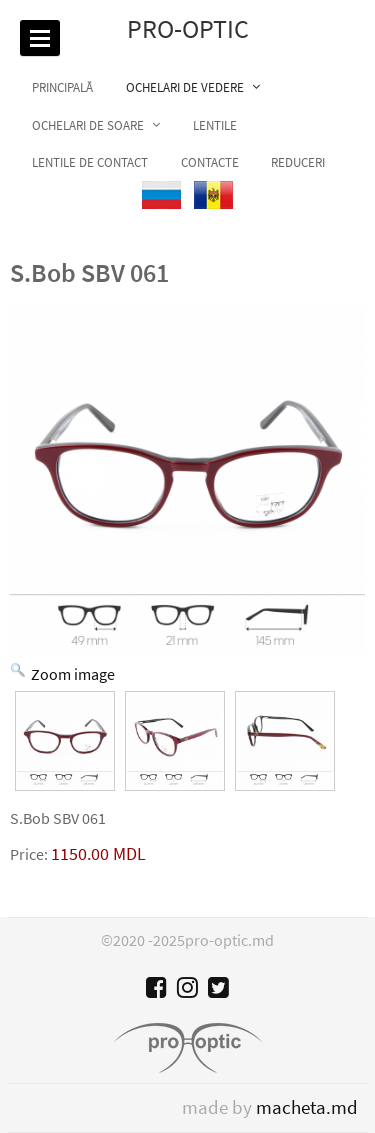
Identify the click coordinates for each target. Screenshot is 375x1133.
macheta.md (307, 1107)
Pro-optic (188, 29)
